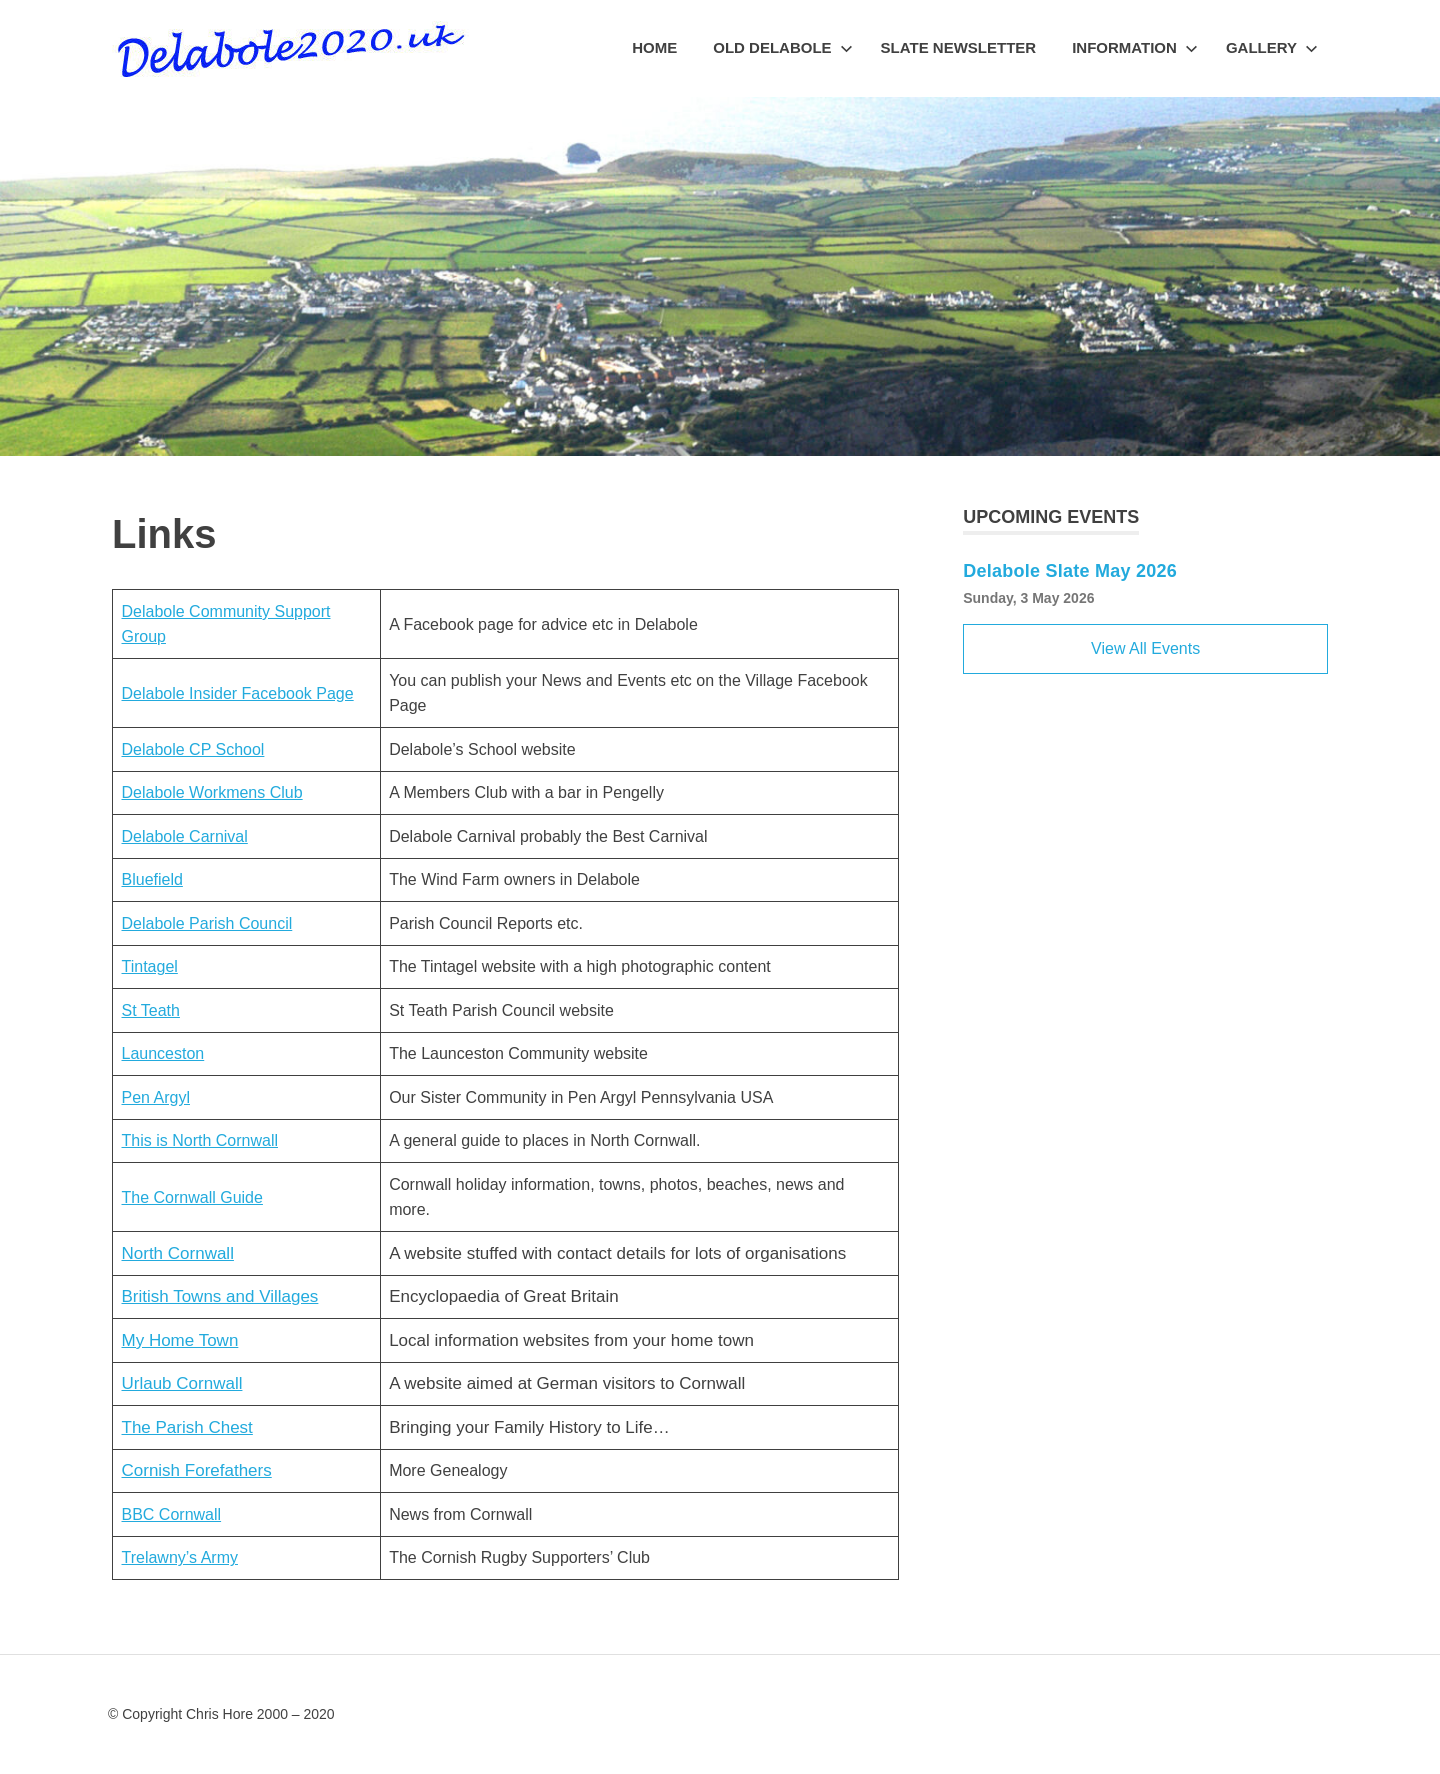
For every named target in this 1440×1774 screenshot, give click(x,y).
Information (1135, 47)
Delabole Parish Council (207, 923)
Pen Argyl (156, 1097)
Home (654, 47)
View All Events (1145, 648)
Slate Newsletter (959, 47)
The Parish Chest (187, 1427)
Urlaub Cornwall (182, 1383)
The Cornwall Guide (192, 1197)
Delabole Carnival (185, 836)
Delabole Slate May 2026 (1070, 571)
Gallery (1272, 47)
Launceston (163, 1053)
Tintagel (150, 966)
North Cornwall (178, 1253)
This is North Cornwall (200, 1140)
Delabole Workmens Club (212, 792)
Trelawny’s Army (180, 1557)
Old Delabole (782, 47)
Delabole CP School (193, 749)
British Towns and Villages (220, 1296)
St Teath (151, 1010)
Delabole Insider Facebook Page (238, 693)
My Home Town (180, 1340)
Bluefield (152, 879)
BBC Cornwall (172, 1514)
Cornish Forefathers (197, 1470)
